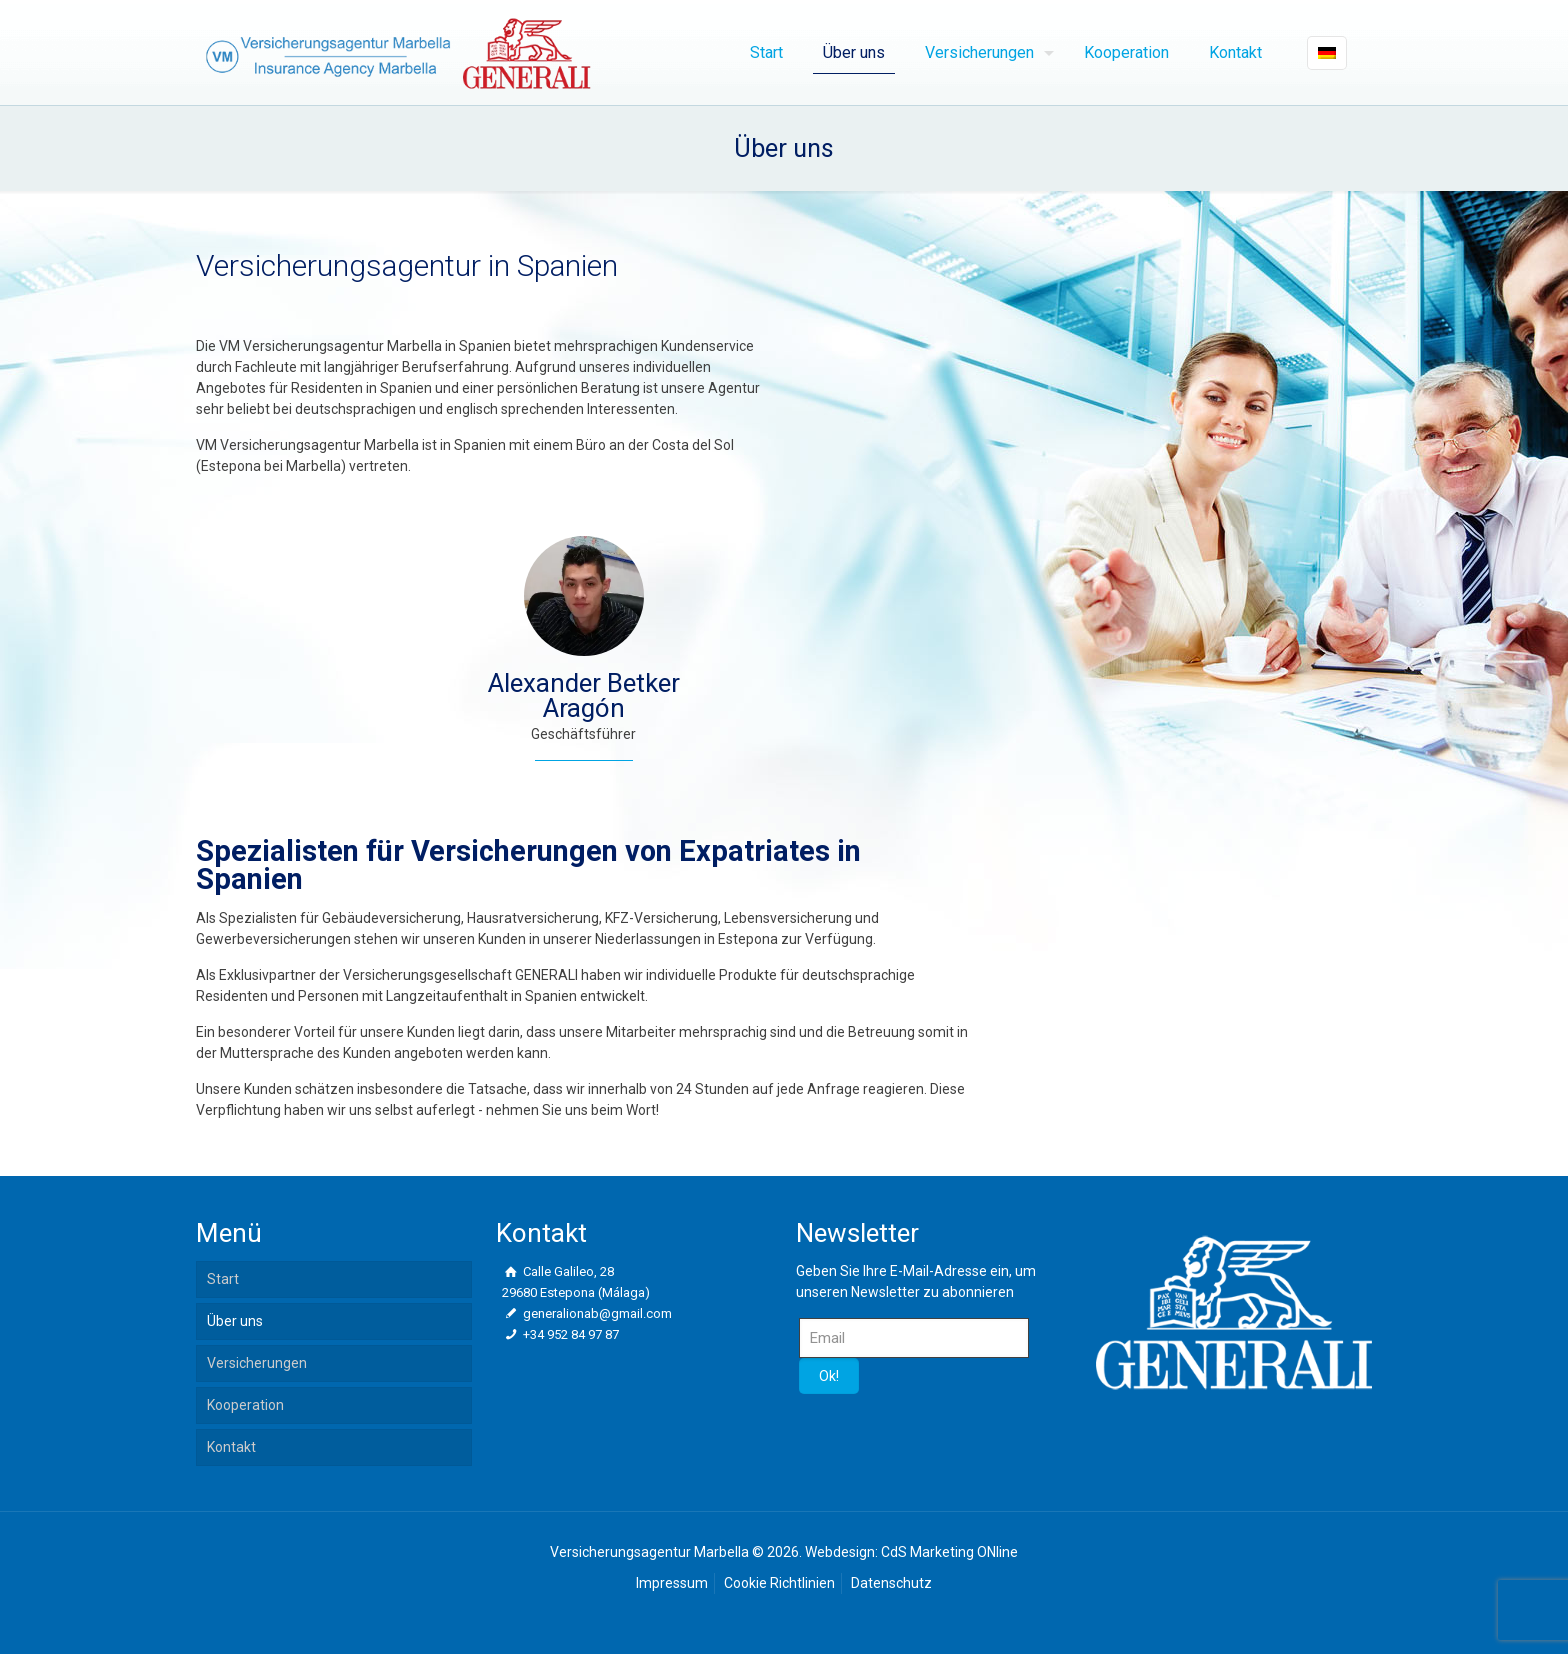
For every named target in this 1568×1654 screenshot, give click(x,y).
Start (223, 1279)
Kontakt (231, 1447)
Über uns (235, 1321)
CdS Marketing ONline (949, 1552)
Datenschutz (891, 1583)
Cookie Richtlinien (779, 1583)
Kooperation (245, 1405)
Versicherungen (257, 1363)
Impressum (672, 1583)
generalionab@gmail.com (596, 1313)
